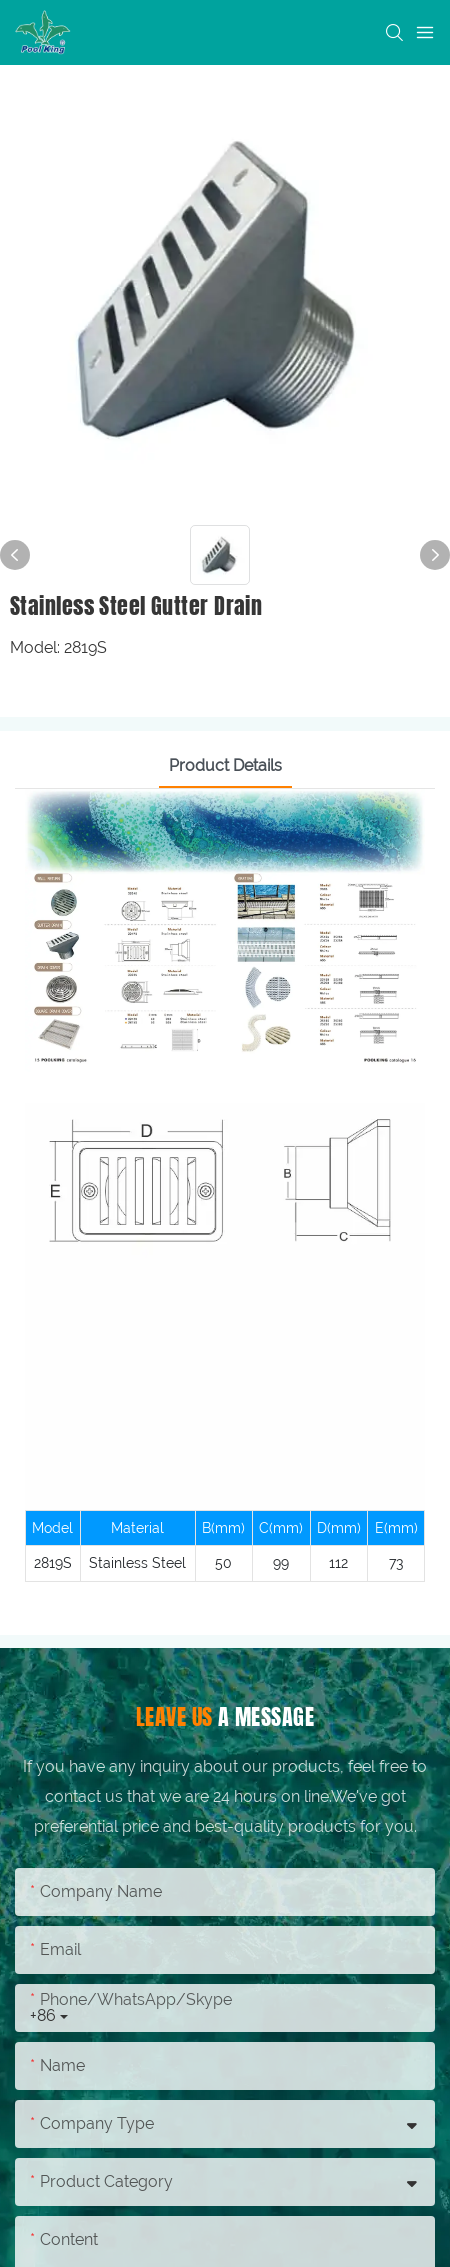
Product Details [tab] (225, 765)
